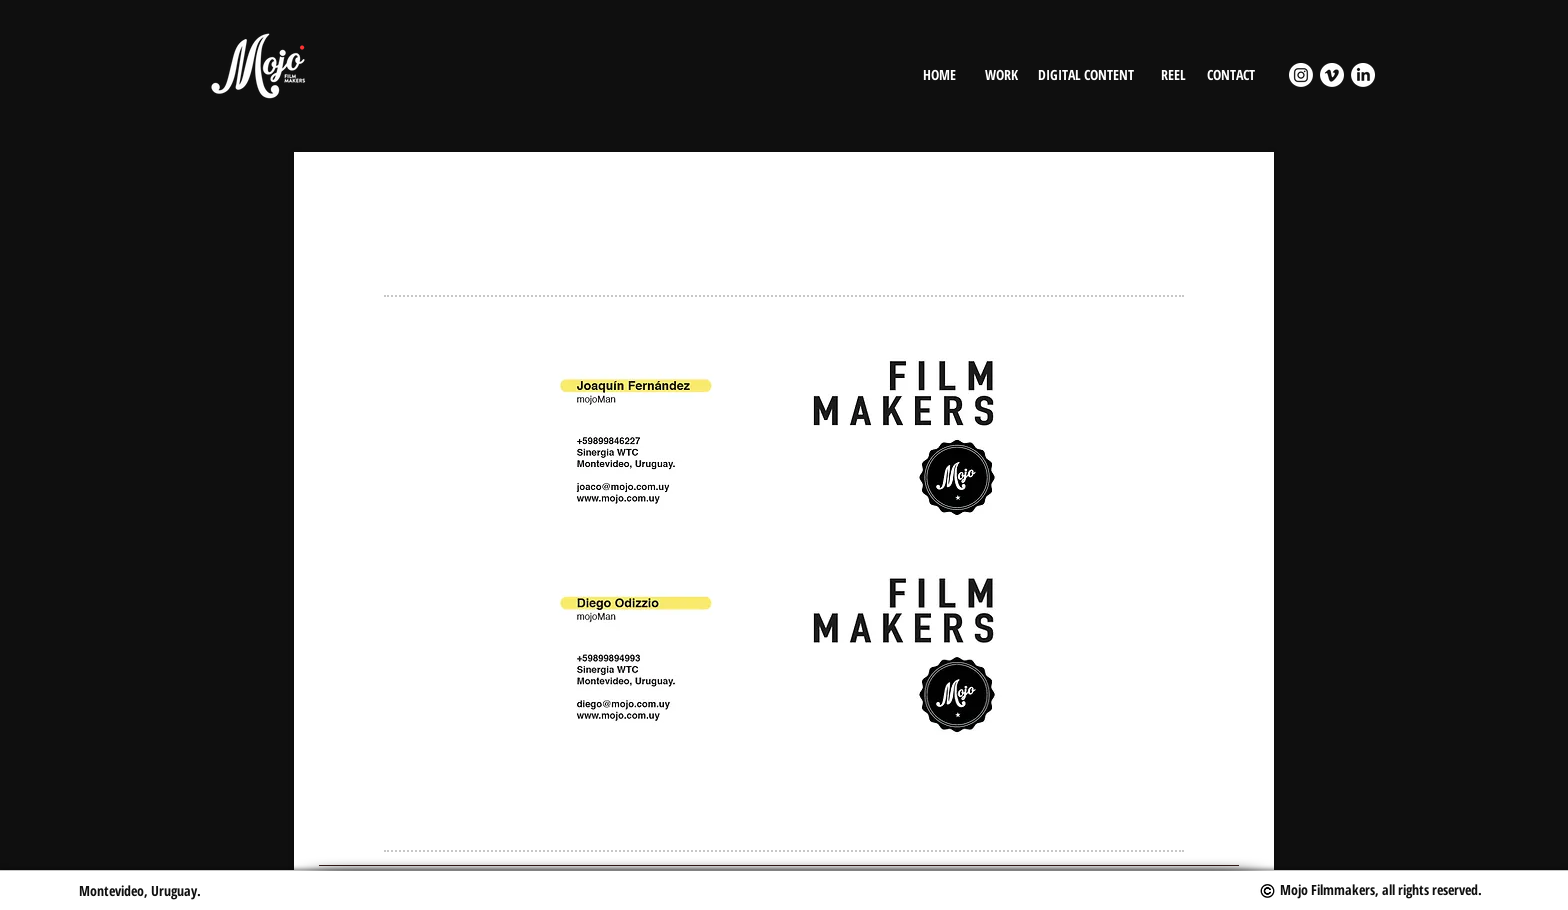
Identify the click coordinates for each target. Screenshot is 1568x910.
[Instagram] (1301, 75)
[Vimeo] (1332, 75)
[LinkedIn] (1363, 75)
